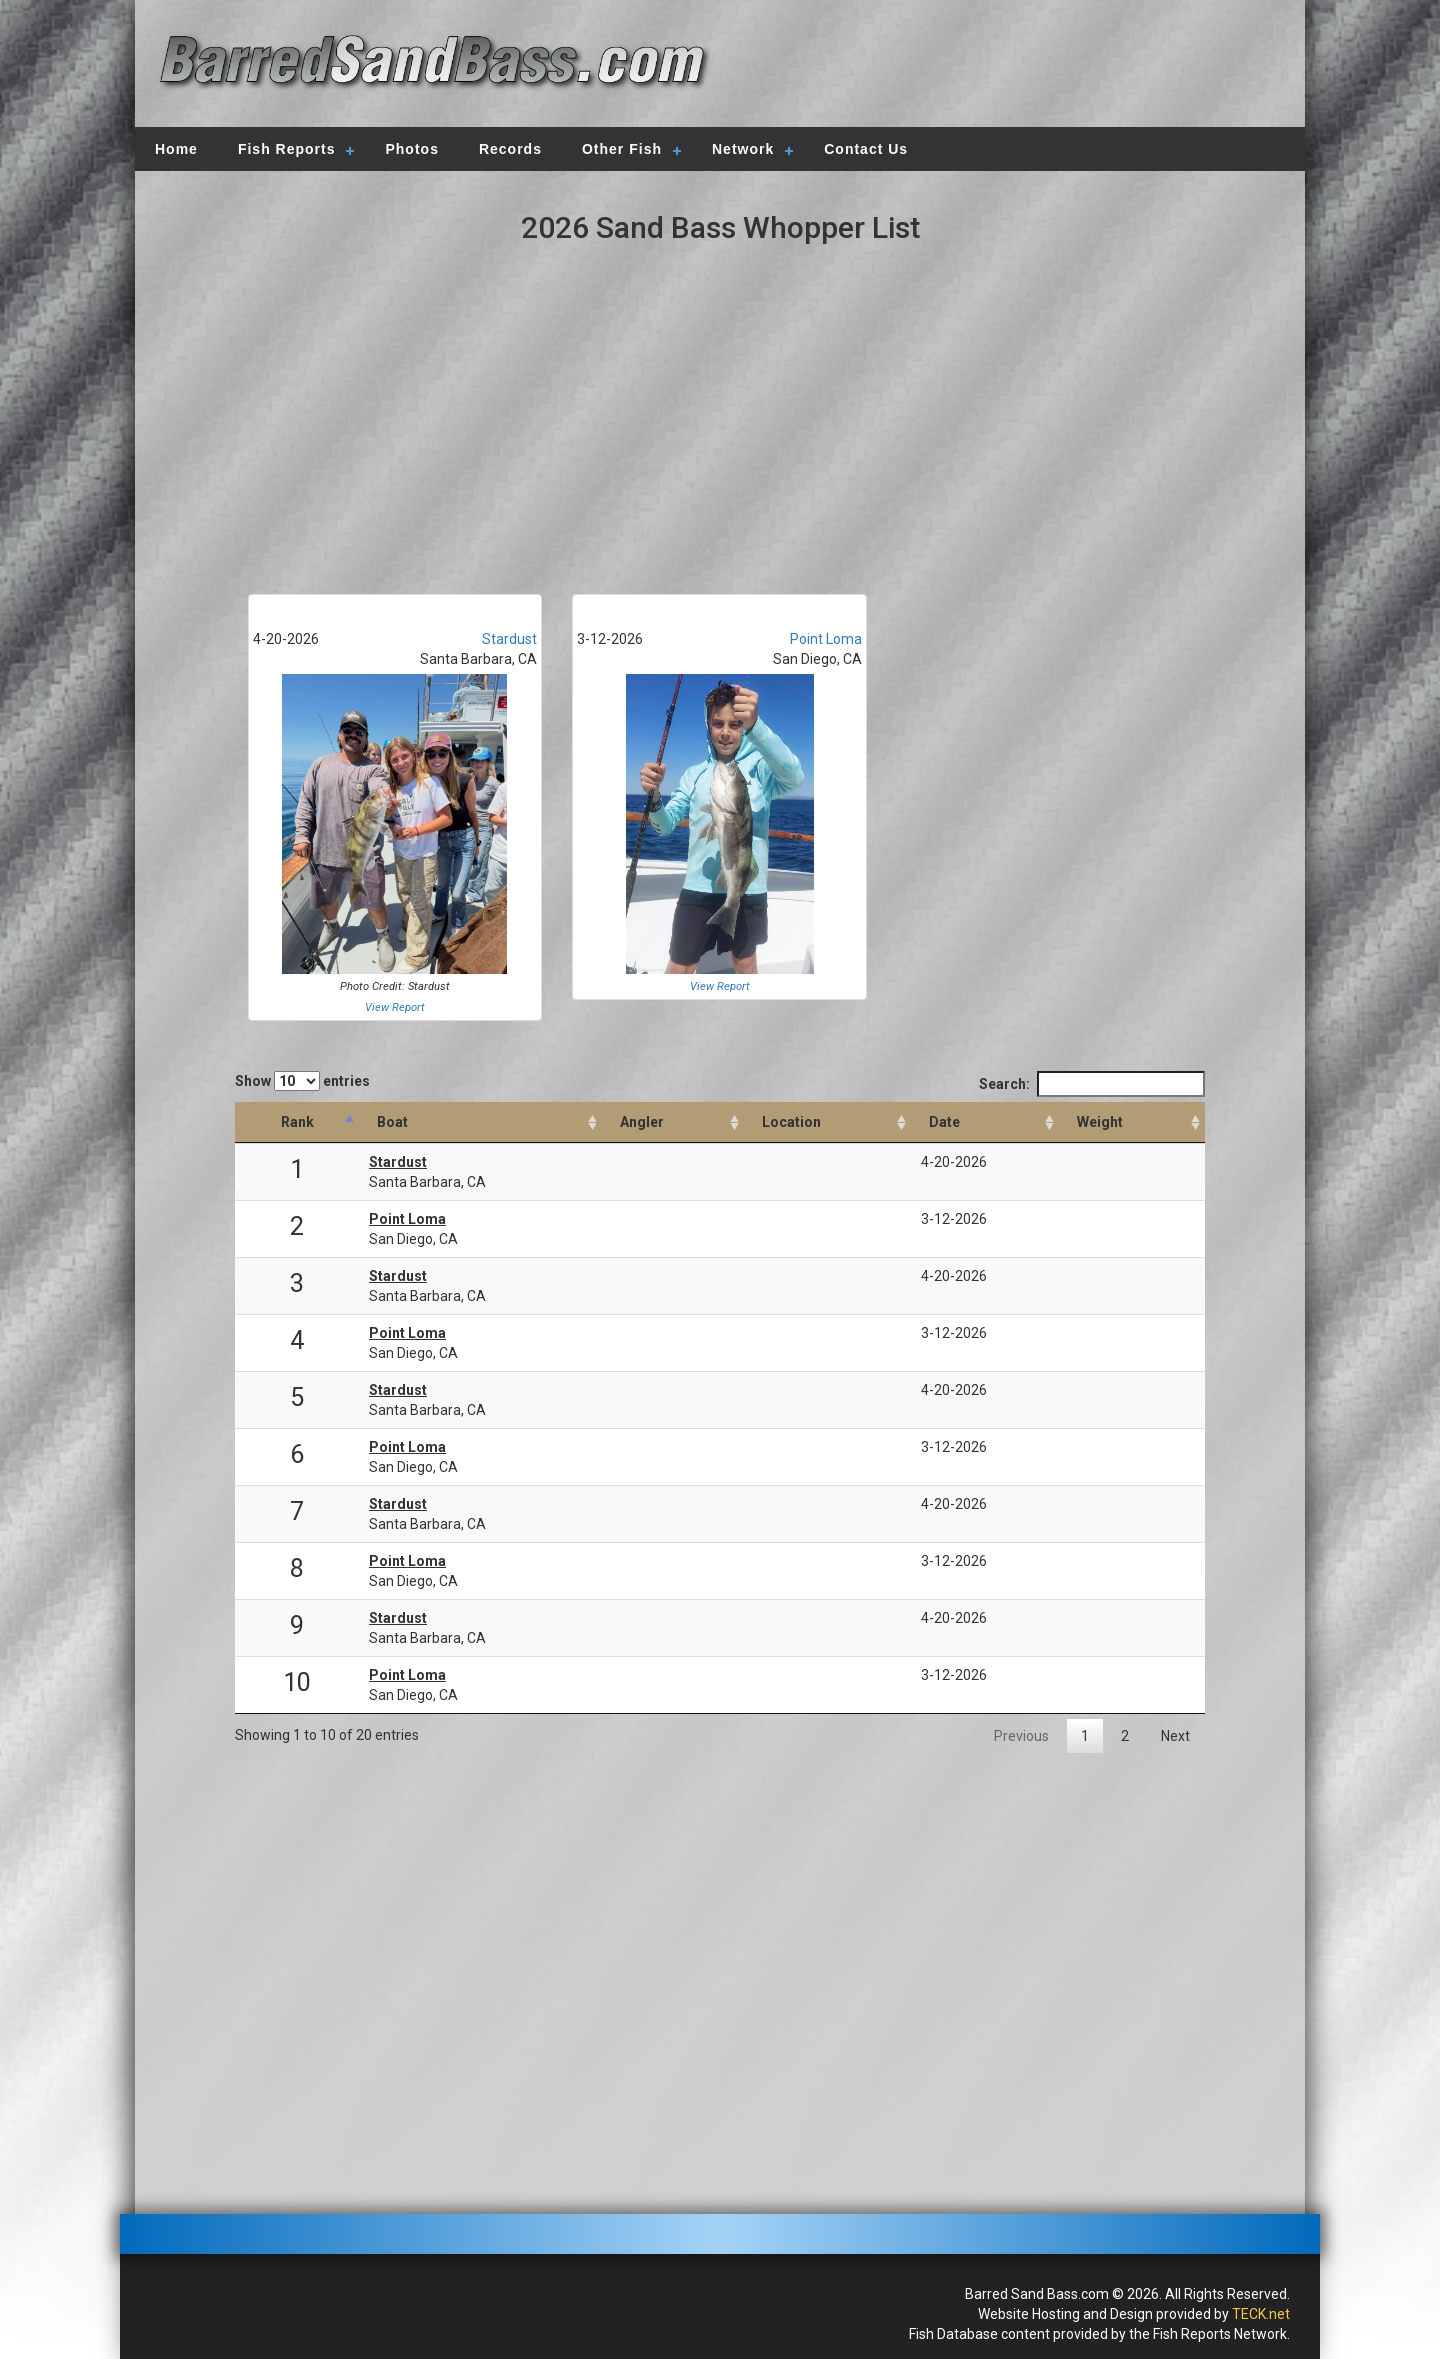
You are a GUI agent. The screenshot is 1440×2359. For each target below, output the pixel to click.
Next (1175, 1736)
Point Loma (826, 639)
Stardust (509, 639)
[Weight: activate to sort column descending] (1132, 1122)
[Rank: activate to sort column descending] (297, 1122)
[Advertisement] (1002, 65)
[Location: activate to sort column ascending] (827, 1122)
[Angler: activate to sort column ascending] (673, 1122)
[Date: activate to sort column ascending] (985, 1122)
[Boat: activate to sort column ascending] (480, 1122)
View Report (395, 1007)
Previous (1021, 1736)
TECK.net (1261, 2314)
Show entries (302, 1081)
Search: (1092, 1084)
